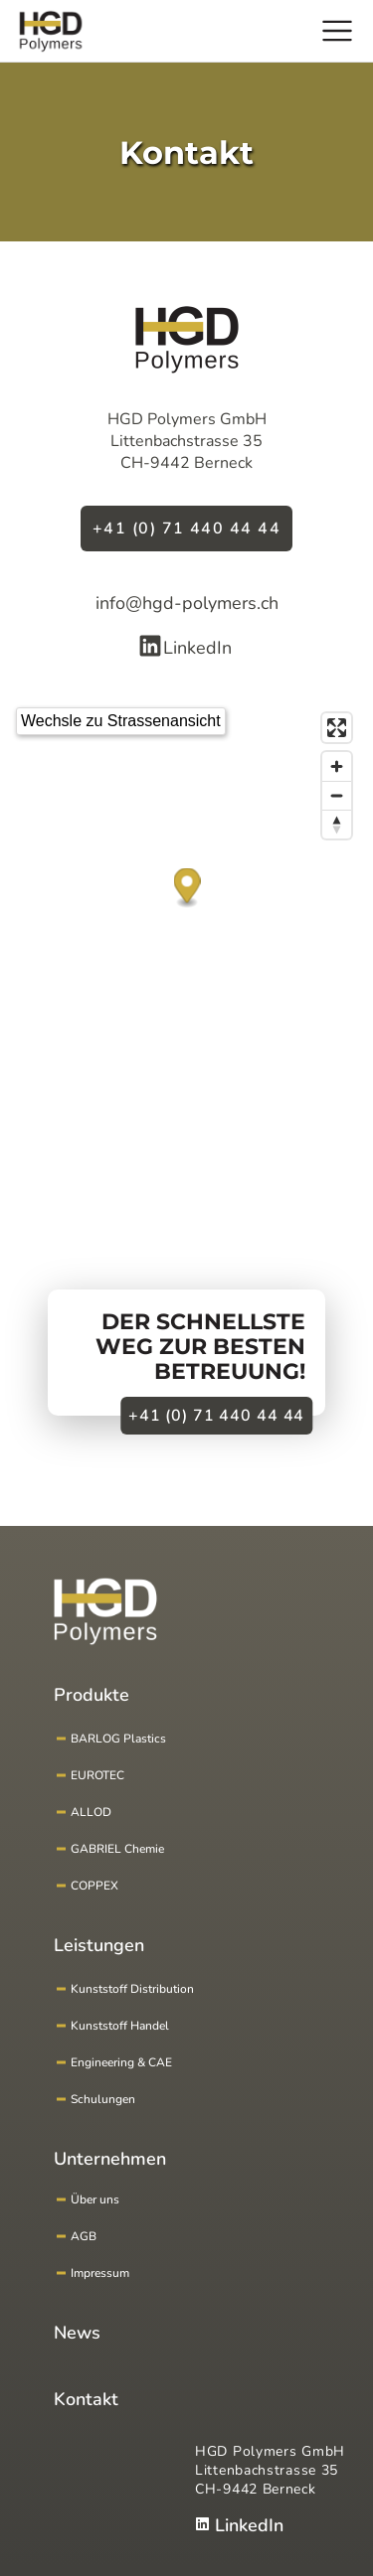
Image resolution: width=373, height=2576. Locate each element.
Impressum (100, 2273)
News (77, 2333)
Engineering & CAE (121, 2062)
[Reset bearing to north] (336, 824)
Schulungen (103, 2099)
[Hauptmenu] (337, 31)
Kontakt (86, 2399)
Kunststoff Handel (120, 2026)
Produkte (91, 1695)
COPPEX (94, 1886)
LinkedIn (185, 647)
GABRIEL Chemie (117, 1849)
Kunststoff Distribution (132, 1989)
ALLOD (91, 1812)
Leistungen (99, 1945)
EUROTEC (97, 1775)
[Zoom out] (336, 795)
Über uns (95, 2199)
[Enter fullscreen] (336, 727)
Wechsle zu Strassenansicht (121, 720)
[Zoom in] (336, 766)
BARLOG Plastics (118, 1738)
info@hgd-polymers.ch (187, 603)
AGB (83, 2236)
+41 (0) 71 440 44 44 (186, 528)
